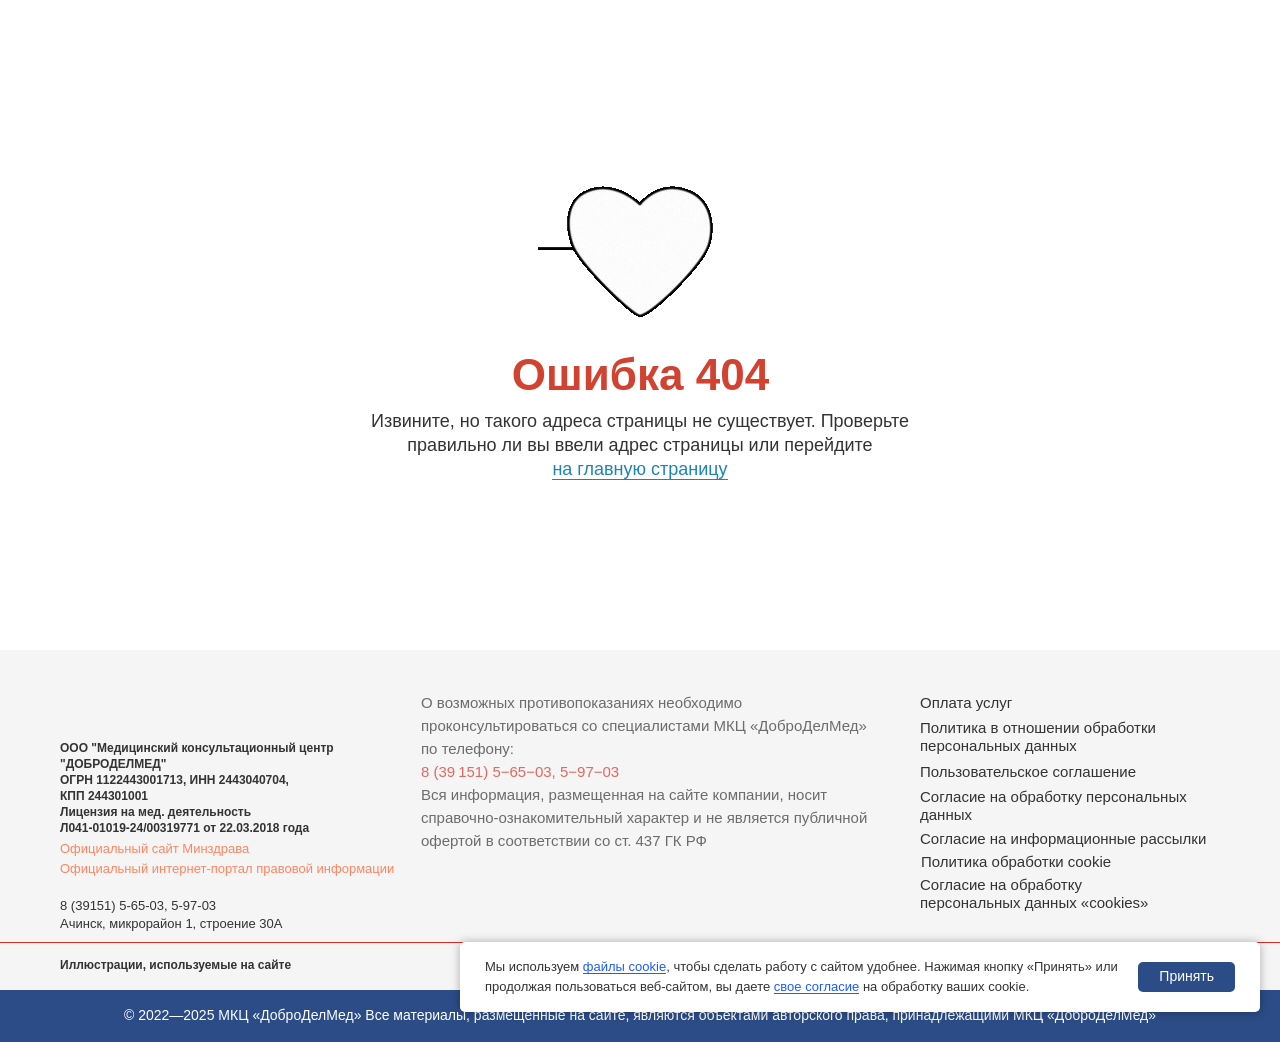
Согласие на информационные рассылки (1063, 838)
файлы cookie (624, 966)
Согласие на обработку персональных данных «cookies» (1034, 893)
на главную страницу (639, 469)
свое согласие (816, 986)
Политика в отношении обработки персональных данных (1038, 736)
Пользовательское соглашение (1028, 771)
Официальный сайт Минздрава (154, 848)
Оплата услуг (966, 702)
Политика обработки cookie (1016, 861)
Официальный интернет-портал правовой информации (227, 868)
